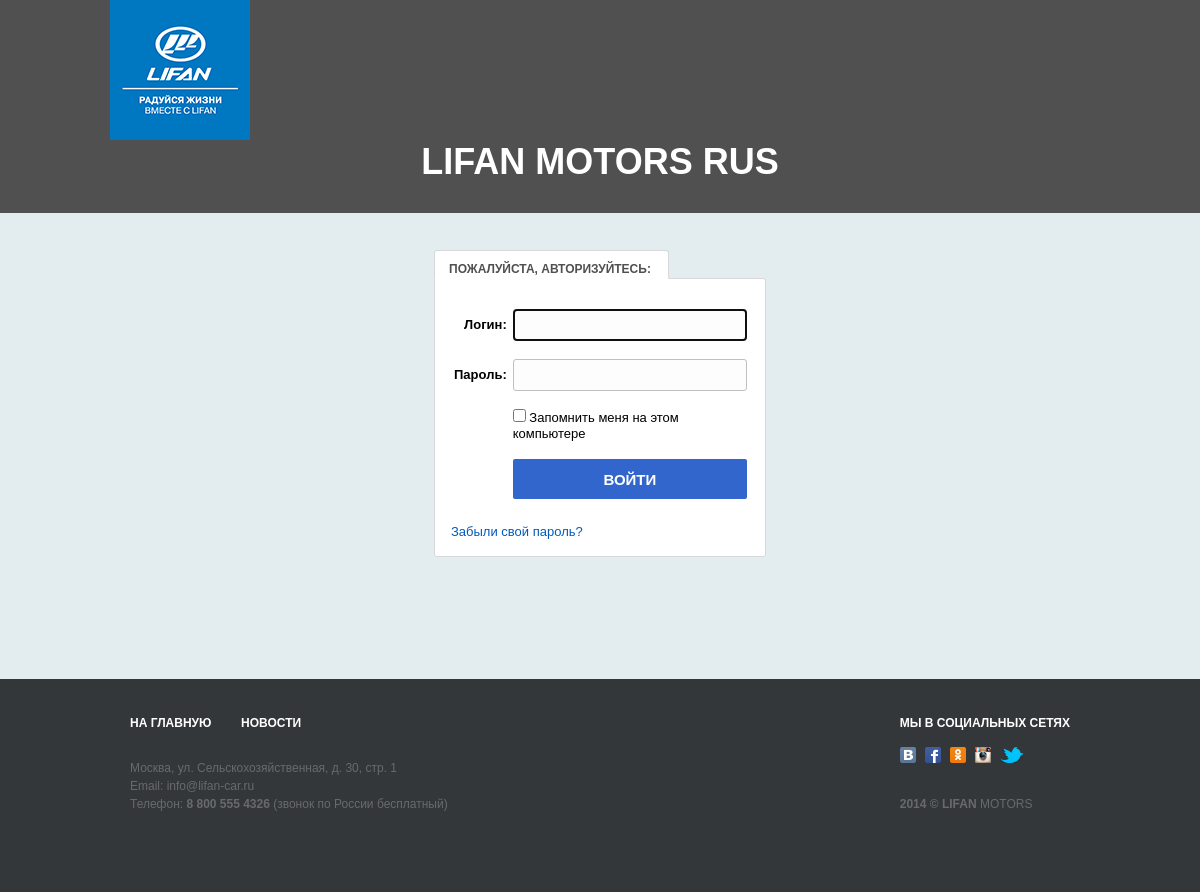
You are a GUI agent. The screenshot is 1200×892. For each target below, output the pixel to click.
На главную (170, 723)
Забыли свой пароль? (517, 531)
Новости (271, 723)
